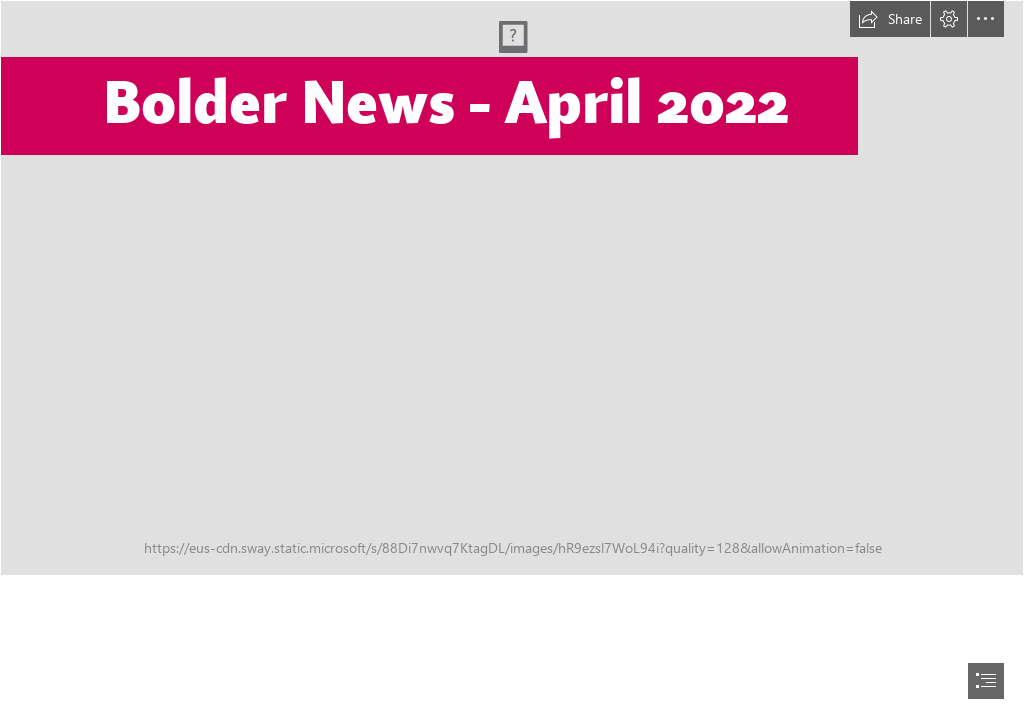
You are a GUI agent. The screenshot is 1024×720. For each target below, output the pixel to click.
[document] (512, 360)
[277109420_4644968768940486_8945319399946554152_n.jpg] (512, 288)
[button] (890, 19)
